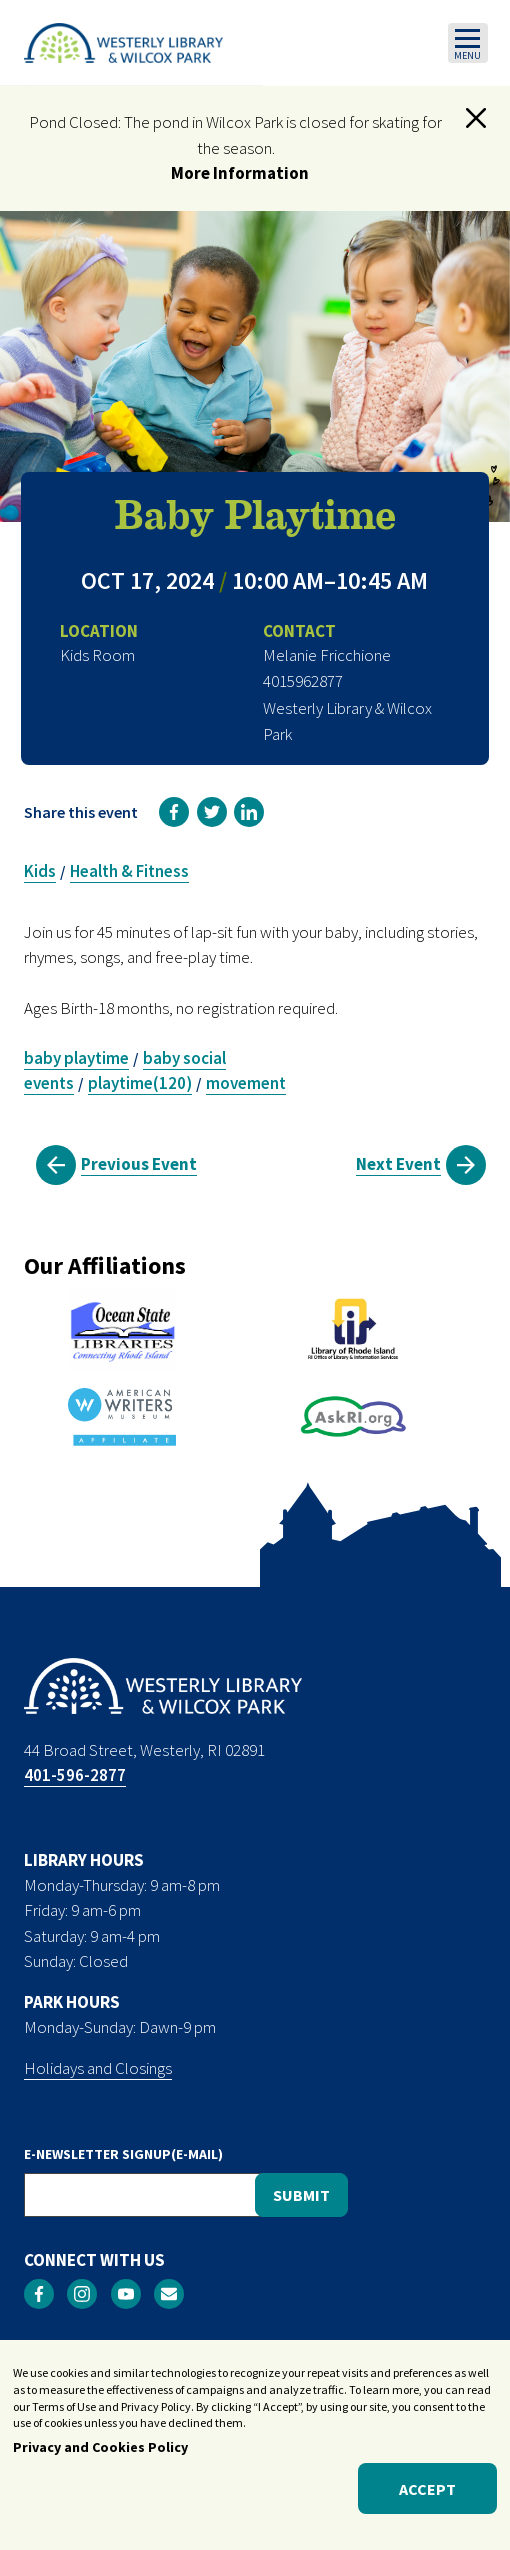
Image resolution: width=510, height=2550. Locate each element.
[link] (174, 812)
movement (246, 1083)
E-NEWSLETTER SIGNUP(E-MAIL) (123, 2154)
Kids (40, 871)
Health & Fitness (129, 871)
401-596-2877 (75, 1775)
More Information (240, 173)
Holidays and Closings (98, 2068)
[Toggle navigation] (468, 43)
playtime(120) (140, 1083)
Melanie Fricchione (327, 655)
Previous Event (139, 1164)
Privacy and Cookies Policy (100, 2459)
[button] (476, 118)
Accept (427, 2500)
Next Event (398, 1164)
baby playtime (76, 1058)
